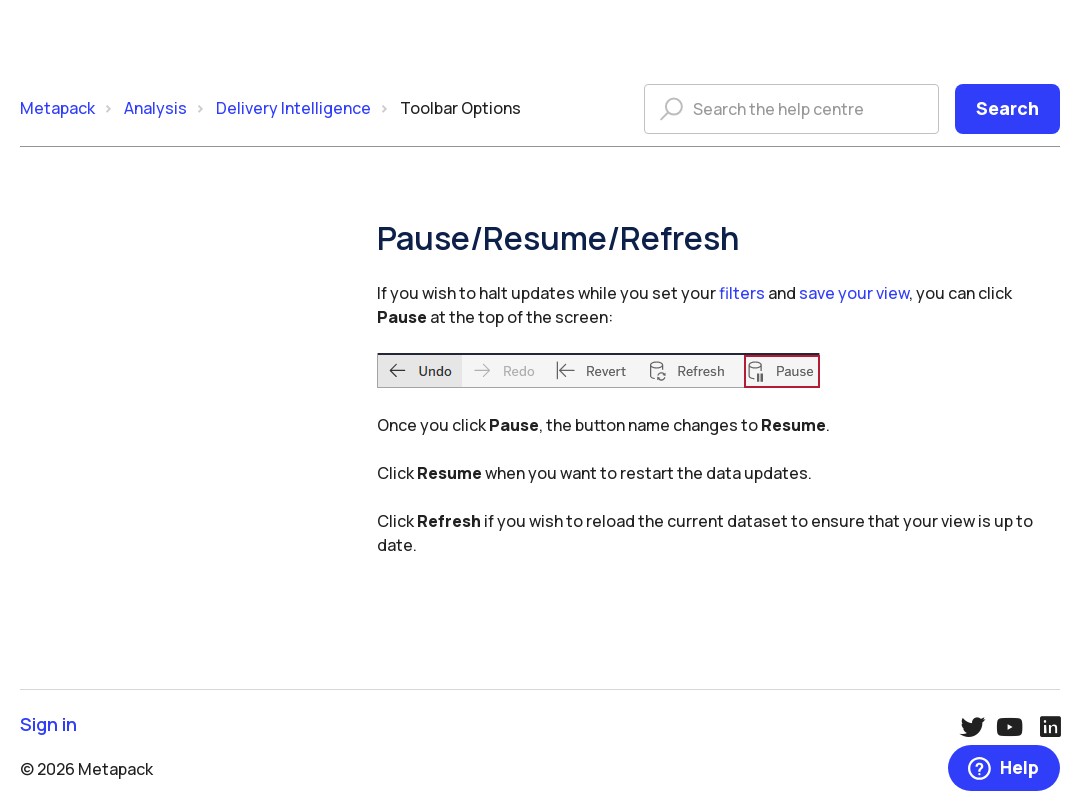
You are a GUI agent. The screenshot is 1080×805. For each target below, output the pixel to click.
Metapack (57, 108)
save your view (854, 293)
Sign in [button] (48, 724)
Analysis (155, 108)
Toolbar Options (460, 108)
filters (742, 293)
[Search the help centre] (791, 109)
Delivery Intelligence (293, 108)
